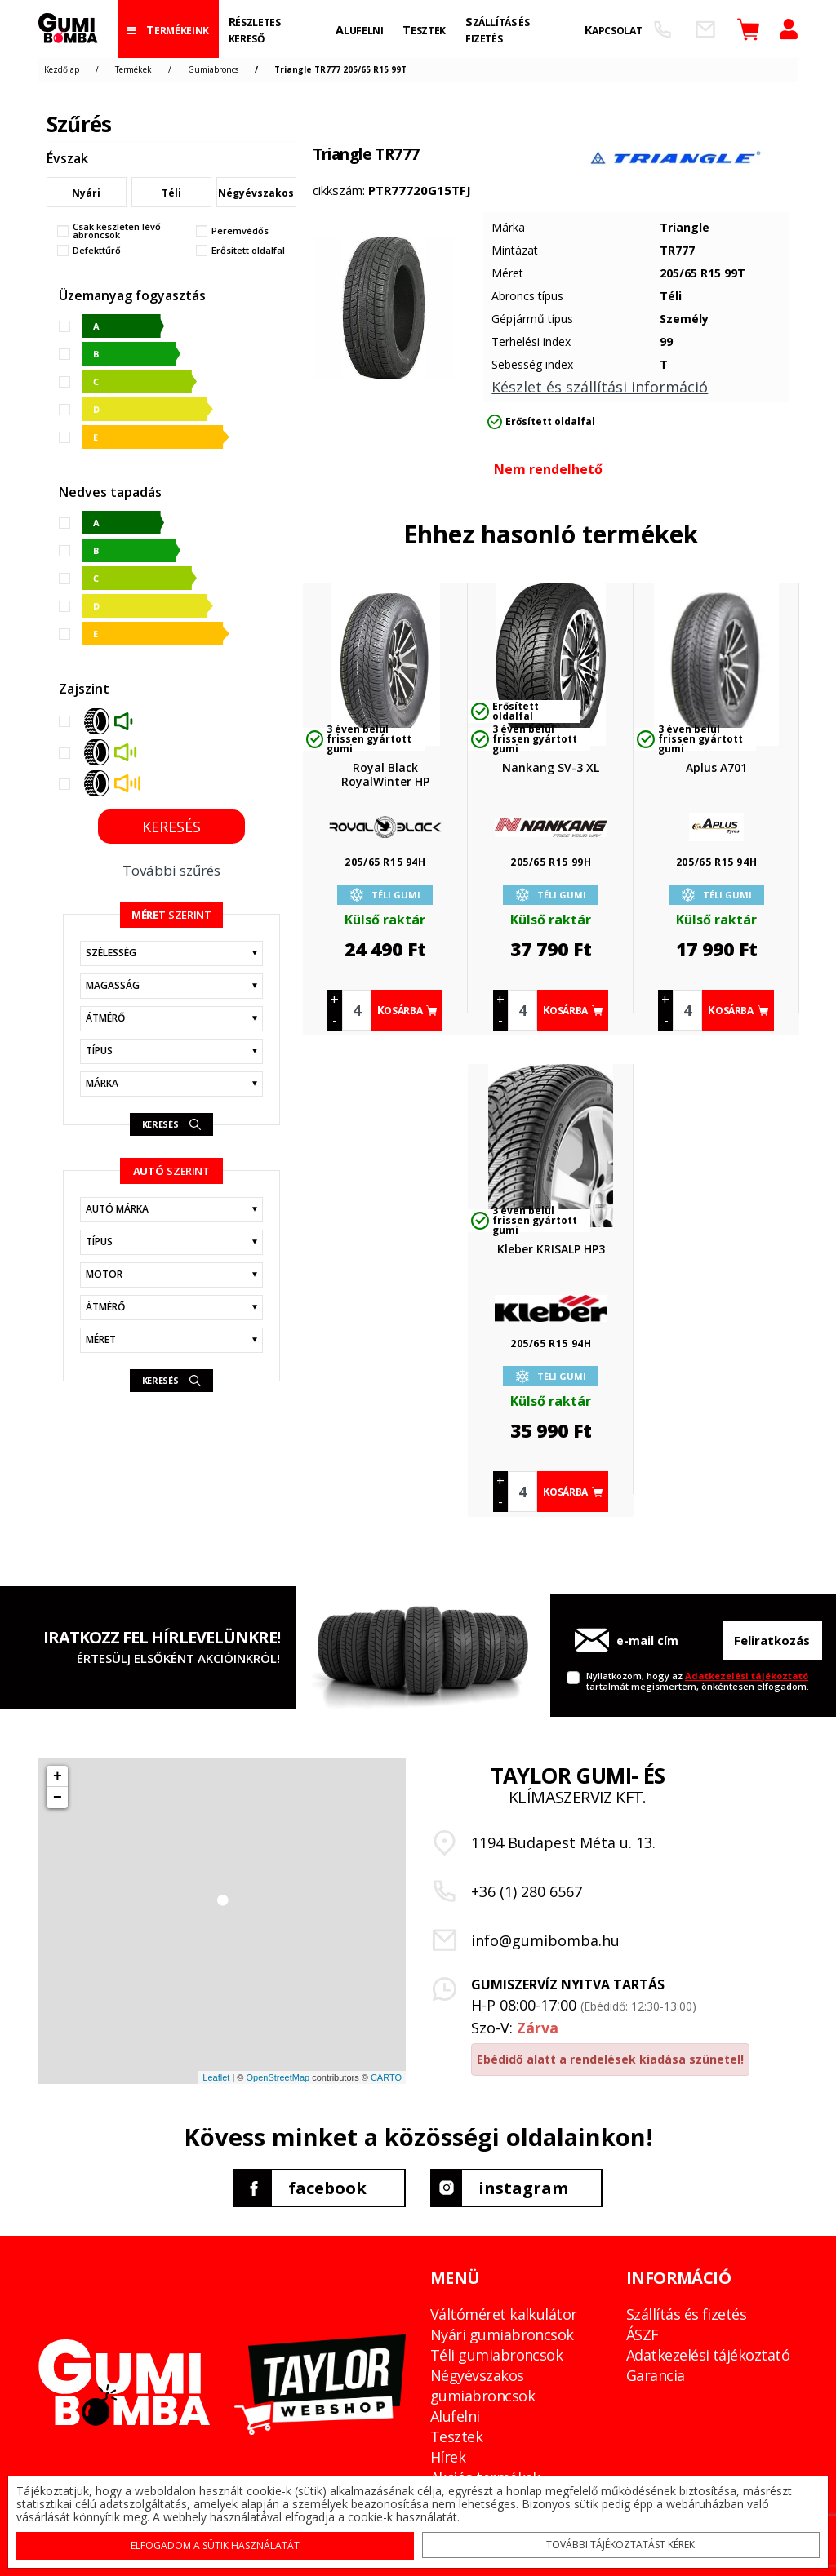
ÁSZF (642, 2334)
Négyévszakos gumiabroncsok (482, 2385)
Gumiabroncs (213, 69)
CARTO (386, 2077)
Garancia (655, 2375)
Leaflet (215, 2077)
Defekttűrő (97, 250)
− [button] (57, 1797)
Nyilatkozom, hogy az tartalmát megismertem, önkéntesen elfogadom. (697, 1680)
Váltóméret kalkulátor (503, 2314)
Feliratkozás (772, 1640)
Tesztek (456, 2436)
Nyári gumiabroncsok (502, 2334)
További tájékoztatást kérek (620, 2544)
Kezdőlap (61, 69)
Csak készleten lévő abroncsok (117, 231)
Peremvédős (240, 231)
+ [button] (57, 1776)
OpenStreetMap (277, 2077)
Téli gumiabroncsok (496, 2355)
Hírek (447, 2457)
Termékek (133, 69)
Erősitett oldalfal (248, 250)
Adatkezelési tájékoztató (746, 1675)
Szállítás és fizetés (686, 2314)
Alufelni (455, 2416)
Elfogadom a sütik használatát (215, 2545)
